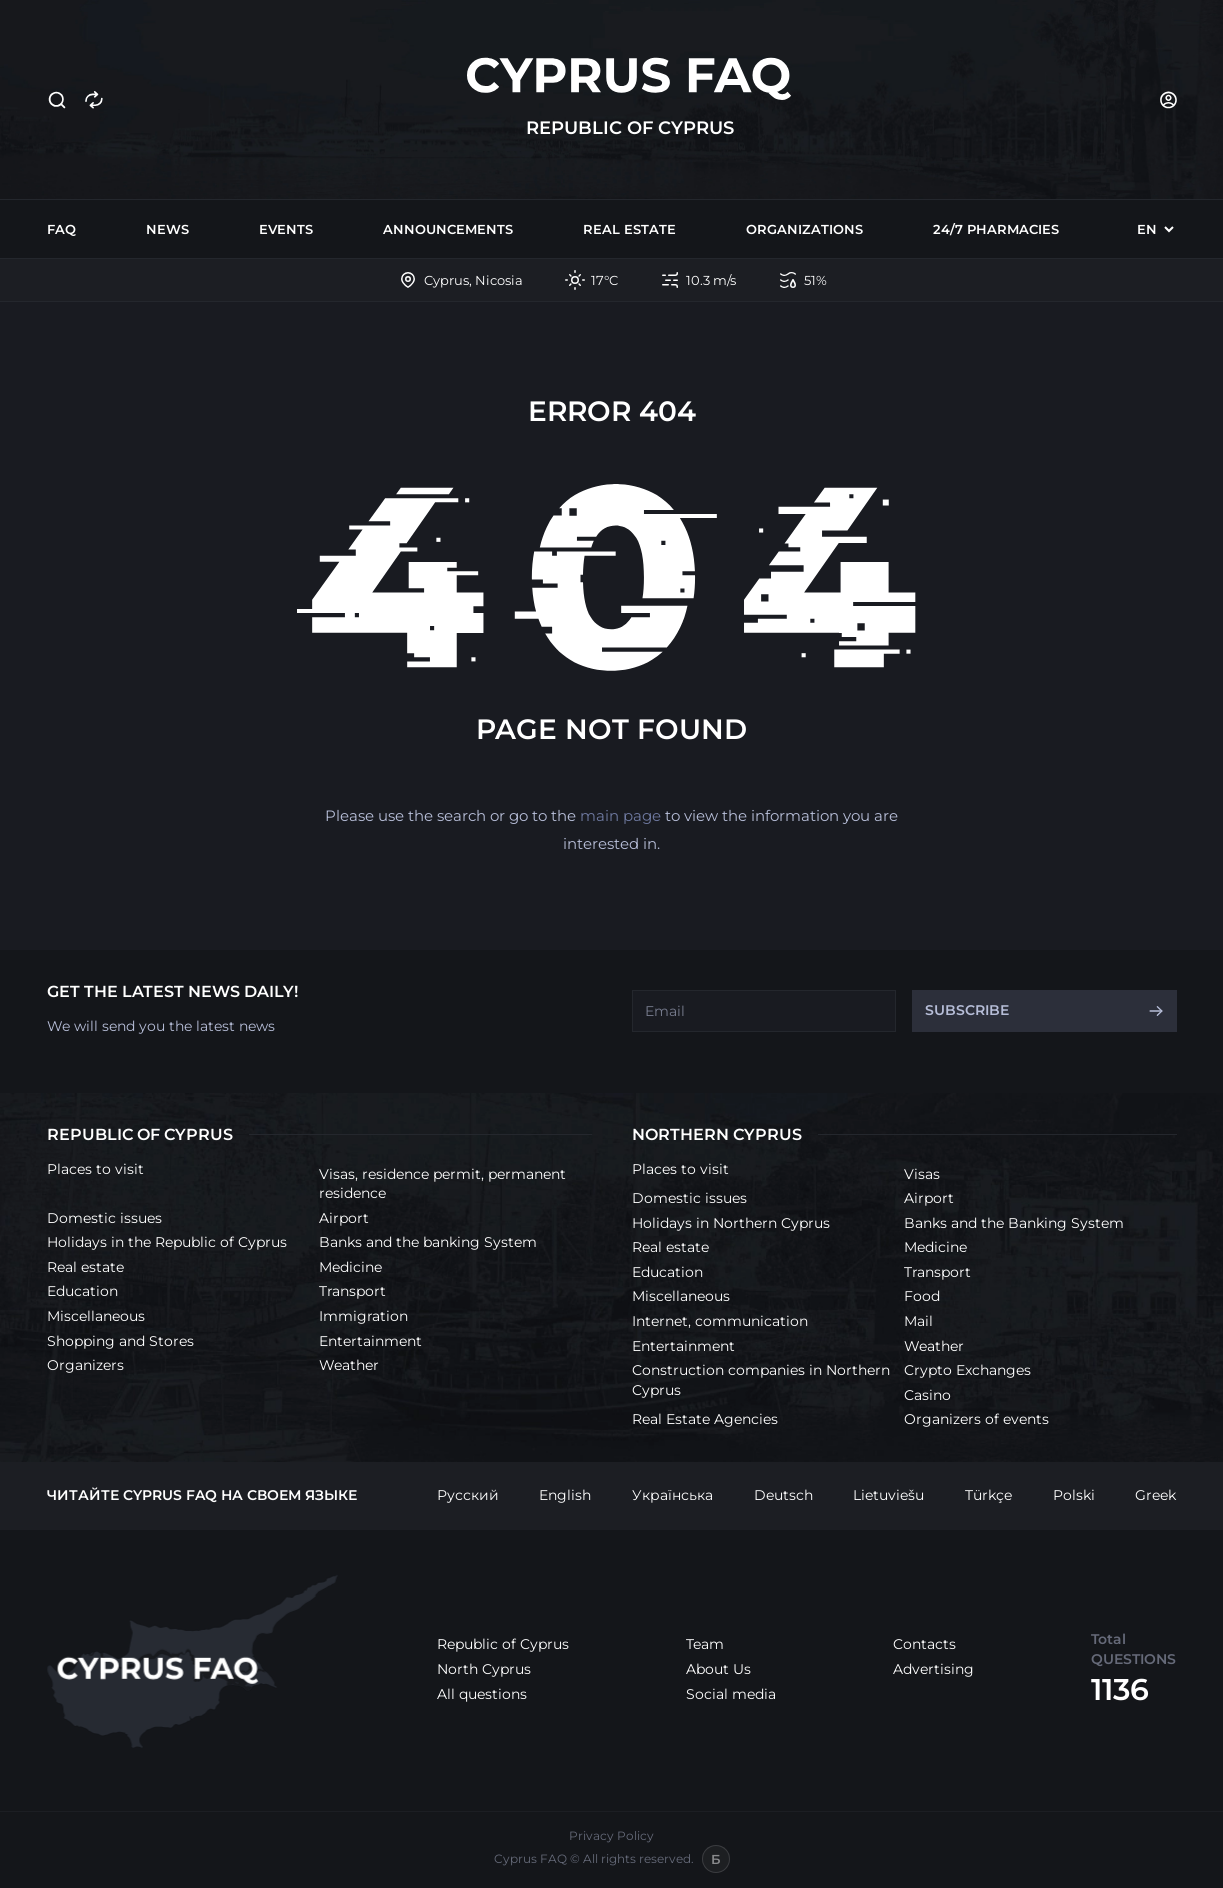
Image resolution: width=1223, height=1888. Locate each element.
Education (82, 1291)
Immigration (363, 1316)
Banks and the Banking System (1014, 1223)
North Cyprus (484, 1669)
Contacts (924, 1644)
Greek (1155, 1495)
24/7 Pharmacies (996, 229)
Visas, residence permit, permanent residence (442, 1184)
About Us (718, 1669)
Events (286, 229)
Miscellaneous (96, 1316)
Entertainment (370, 1341)
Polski (1074, 1495)
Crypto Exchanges (967, 1370)
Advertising (933, 1669)
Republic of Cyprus (503, 1644)
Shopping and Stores (120, 1341)
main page (620, 815)
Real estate (629, 229)
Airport (344, 1218)
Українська (672, 1495)
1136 (1120, 1689)
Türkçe (988, 1495)
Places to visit (95, 1169)
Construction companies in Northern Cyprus (761, 1380)
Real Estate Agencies (705, 1419)
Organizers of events (976, 1419)
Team (705, 1644)
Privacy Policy (611, 1835)
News (167, 229)
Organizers (85, 1365)
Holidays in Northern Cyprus (731, 1223)
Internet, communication (720, 1321)
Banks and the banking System (428, 1242)
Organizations (804, 229)
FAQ (61, 229)
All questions (482, 1694)
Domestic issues (104, 1218)
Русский (468, 1495)
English (565, 1495)
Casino (927, 1395)
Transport (352, 1291)
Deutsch (783, 1495)
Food (922, 1296)
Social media (731, 1694)
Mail (918, 1321)
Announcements (448, 229)
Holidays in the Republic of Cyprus (167, 1242)
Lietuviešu (888, 1495)
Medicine (350, 1267)
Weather (349, 1365)
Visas (922, 1174)
